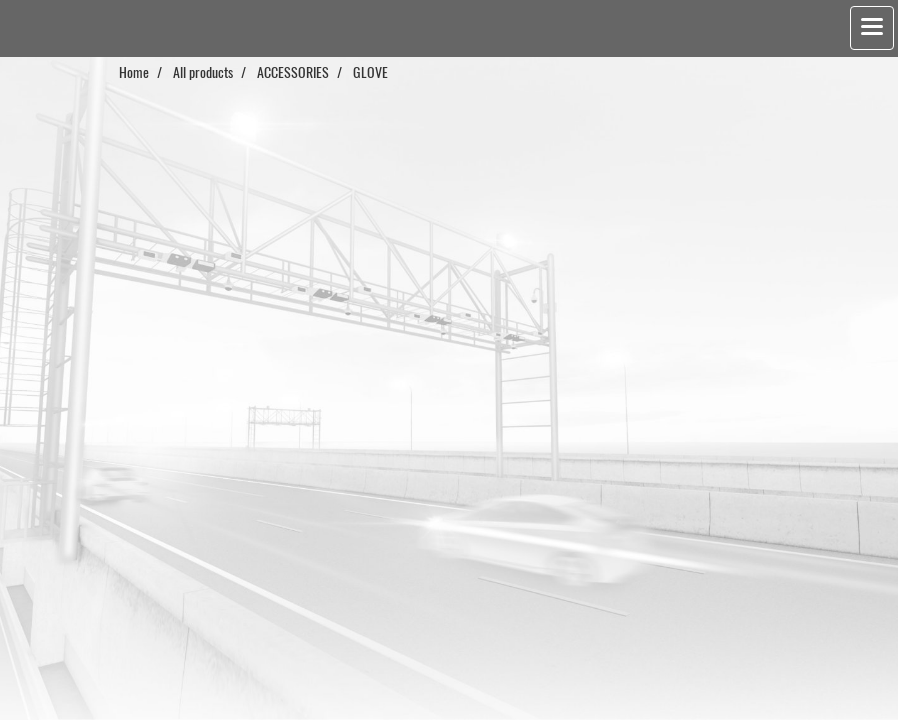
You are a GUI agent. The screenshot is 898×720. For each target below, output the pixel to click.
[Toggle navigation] (872, 28)
